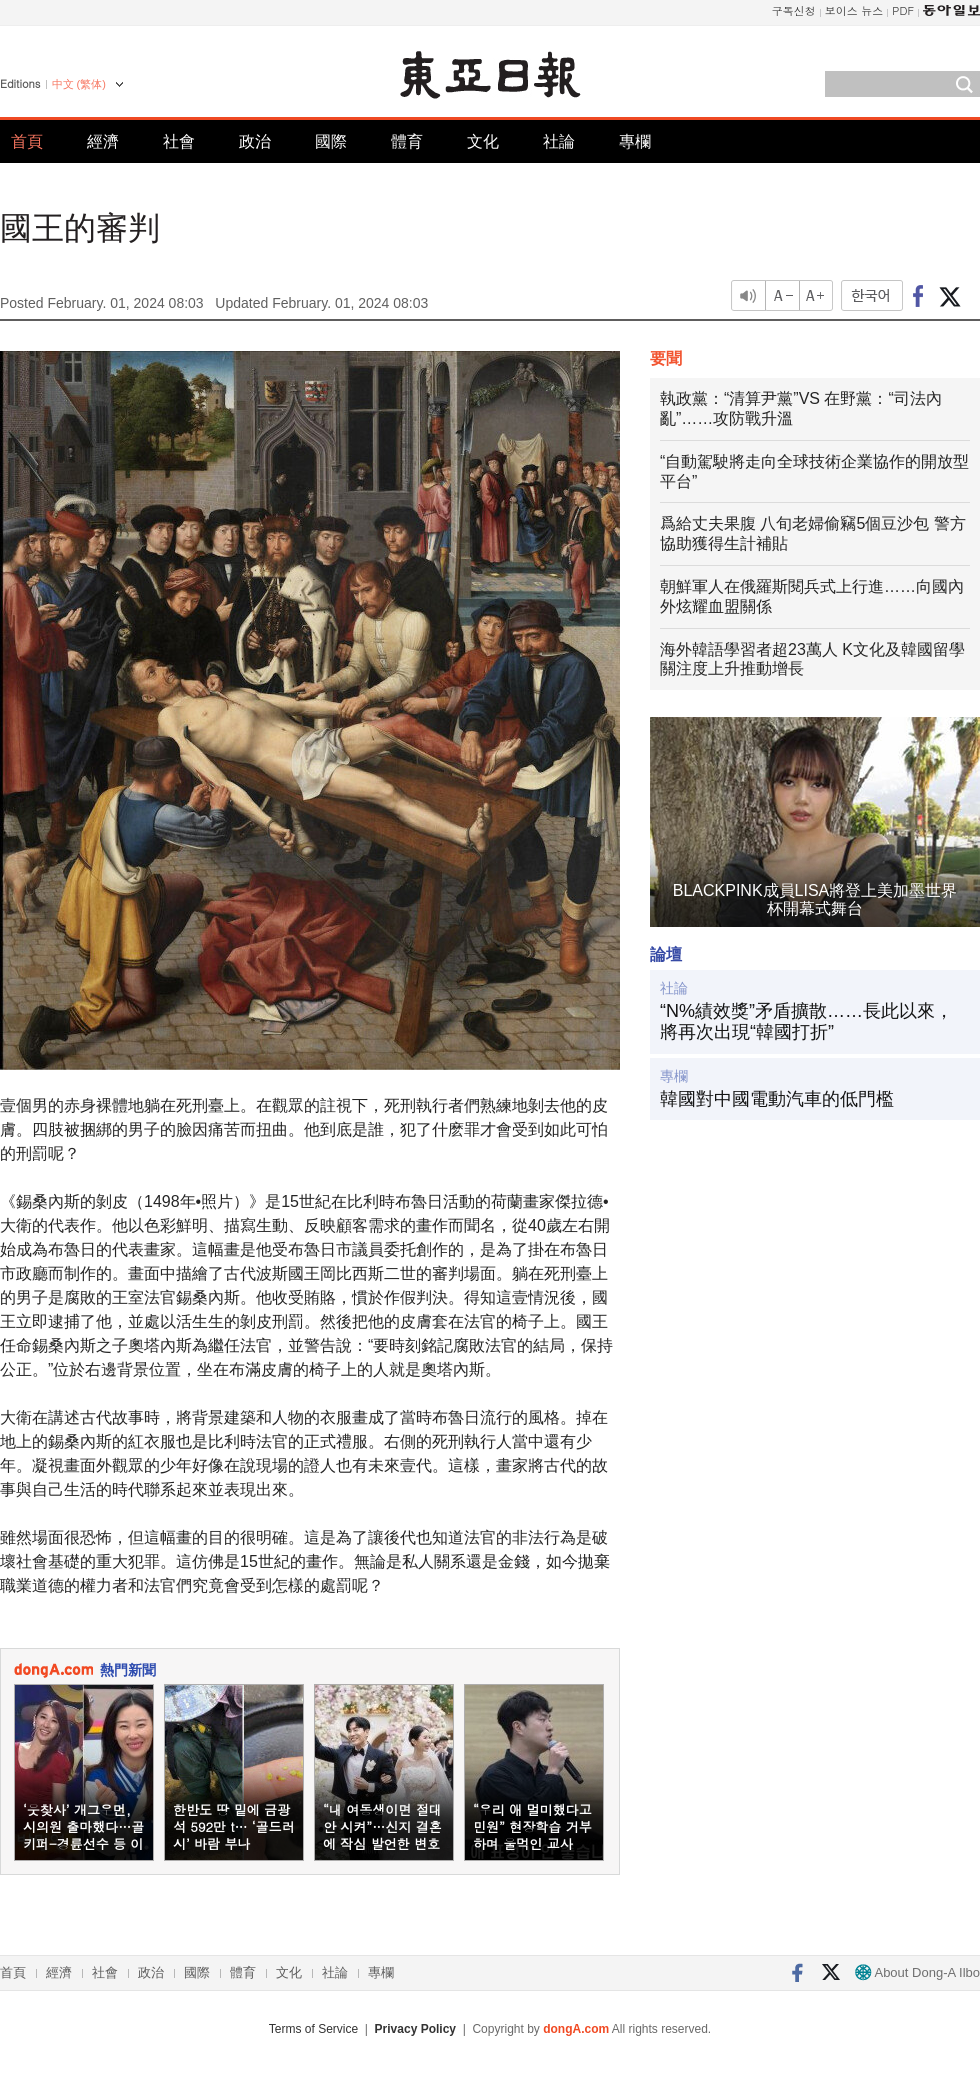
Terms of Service (313, 2029)
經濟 (103, 141)
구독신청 (794, 10)
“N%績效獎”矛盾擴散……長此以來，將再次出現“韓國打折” (806, 1022)
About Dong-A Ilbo (917, 1972)
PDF (903, 10)
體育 (407, 141)
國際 (331, 141)
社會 (179, 141)
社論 (559, 141)
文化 (483, 141)
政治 (255, 141)
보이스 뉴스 (854, 10)
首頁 (27, 141)
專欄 (635, 141)
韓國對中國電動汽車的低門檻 (777, 1099)
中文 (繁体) (79, 84)
